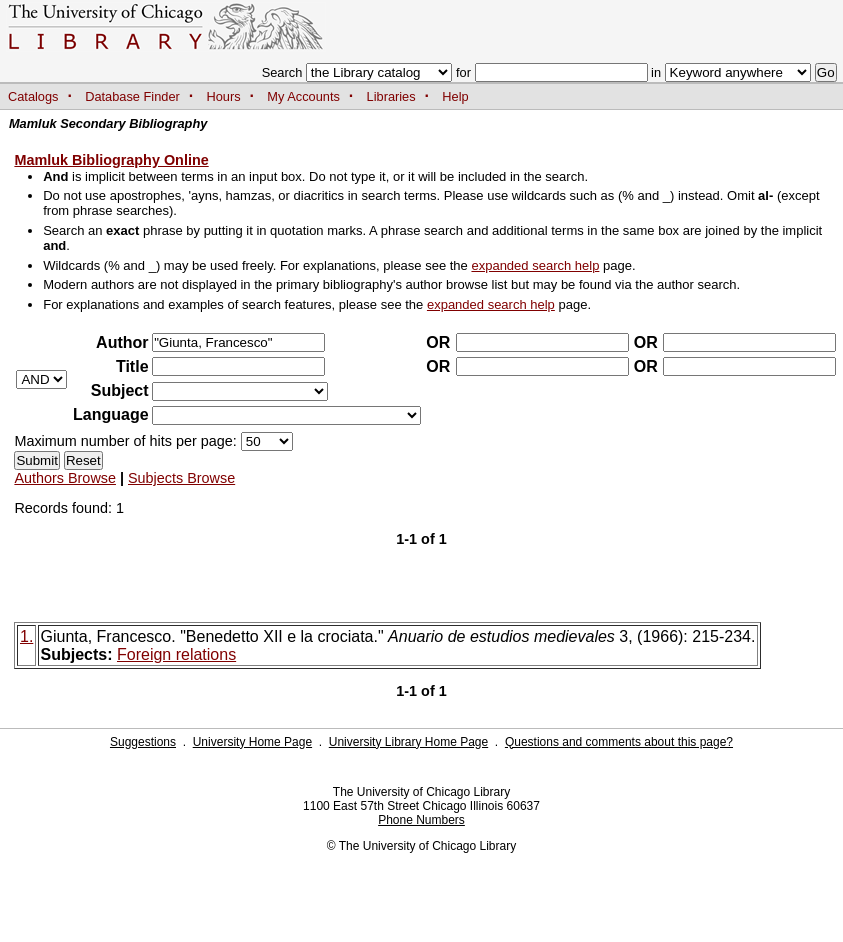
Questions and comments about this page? (619, 742)
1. (26, 636)
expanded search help (535, 265)
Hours (224, 96)
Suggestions (143, 742)
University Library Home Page (408, 742)
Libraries (391, 96)
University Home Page (252, 742)
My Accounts (303, 96)
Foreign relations (176, 654)
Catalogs (33, 96)
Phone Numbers (421, 820)
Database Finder (132, 96)
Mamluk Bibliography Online (111, 160)
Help (455, 96)
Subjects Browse (181, 478)
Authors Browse (65, 478)
